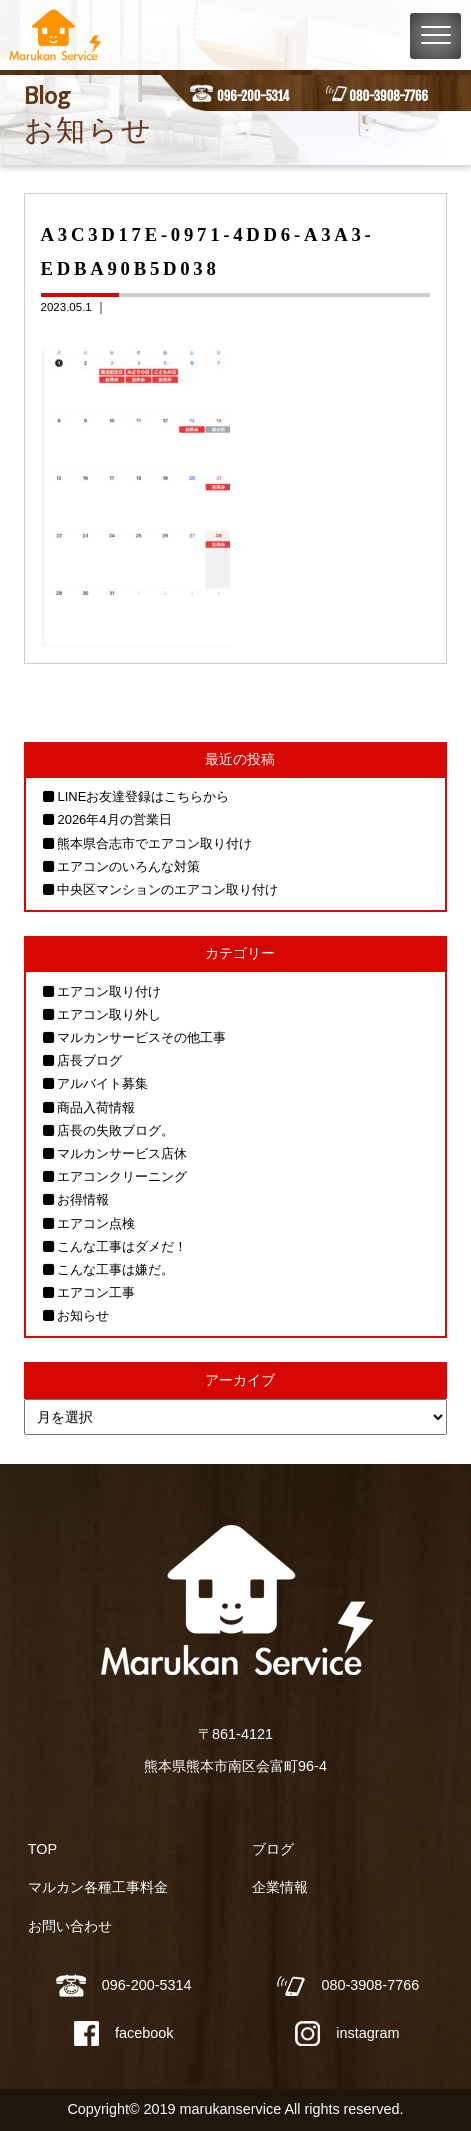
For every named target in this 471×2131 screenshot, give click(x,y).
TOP (42, 1849)
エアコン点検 (96, 1223)
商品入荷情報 (96, 1107)
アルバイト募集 (102, 1083)
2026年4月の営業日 (114, 819)
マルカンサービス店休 (122, 1153)
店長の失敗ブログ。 (115, 1130)
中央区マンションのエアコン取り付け (167, 889)
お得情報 (83, 1199)
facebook (123, 2033)
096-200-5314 (253, 96)
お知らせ (83, 1315)
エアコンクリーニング (122, 1176)
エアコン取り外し (109, 1014)
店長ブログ (89, 1060)
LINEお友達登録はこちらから (143, 796)
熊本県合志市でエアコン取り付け (154, 843)
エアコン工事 (96, 1292)
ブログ (273, 1849)
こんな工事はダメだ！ (122, 1246)
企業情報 (280, 1887)
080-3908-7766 (388, 96)
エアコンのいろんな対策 (128, 866)
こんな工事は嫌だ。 (115, 1269)
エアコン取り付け (109, 991)
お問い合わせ (70, 1926)
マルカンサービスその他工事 (141, 1037)
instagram (347, 2033)
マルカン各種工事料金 (98, 1887)
